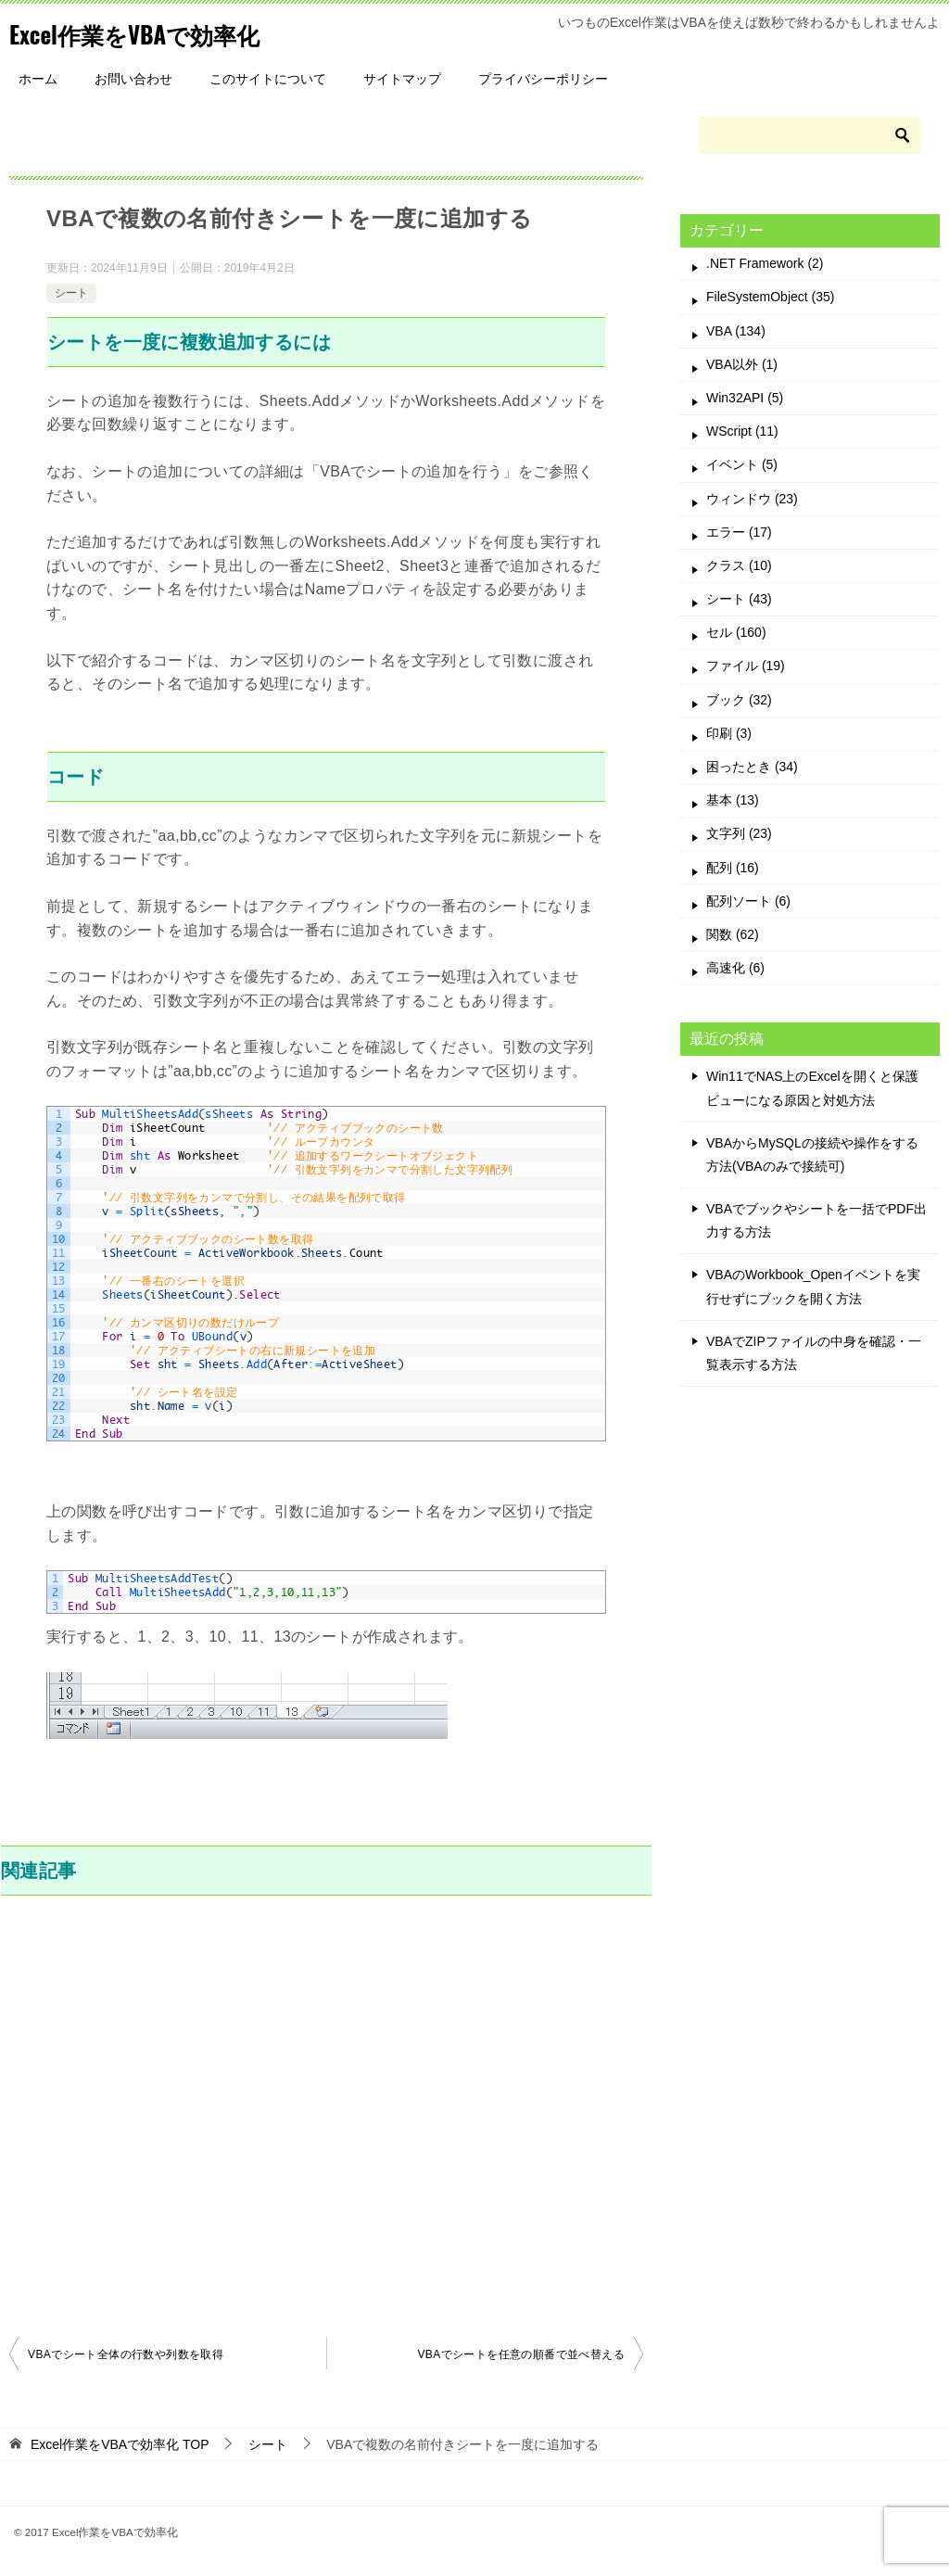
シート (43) (739, 598)
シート (71, 292)
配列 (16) (732, 867)
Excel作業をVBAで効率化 (159, 32)
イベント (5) (742, 464)
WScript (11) (742, 431)
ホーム (38, 78)
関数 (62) (732, 934)
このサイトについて (267, 78)
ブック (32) (739, 699)
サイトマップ (402, 78)
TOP (120, 2444)
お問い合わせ (133, 78)
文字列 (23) (739, 833)
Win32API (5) (744, 397)
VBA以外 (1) (742, 364)
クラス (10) (739, 565)
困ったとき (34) (752, 766)
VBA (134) (736, 331)
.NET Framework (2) (765, 263)
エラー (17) (739, 532)
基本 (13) (732, 800)
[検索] (810, 135)
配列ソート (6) (748, 901)
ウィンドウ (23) (752, 498)
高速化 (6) (735, 967)
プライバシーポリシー (543, 78)
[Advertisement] (326, 2113)
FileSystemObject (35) (770, 296)
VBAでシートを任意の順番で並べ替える (521, 2354)
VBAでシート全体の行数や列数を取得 (125, 2354)
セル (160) (736, 632)
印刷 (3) (729, 733)
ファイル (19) (745, 665)
